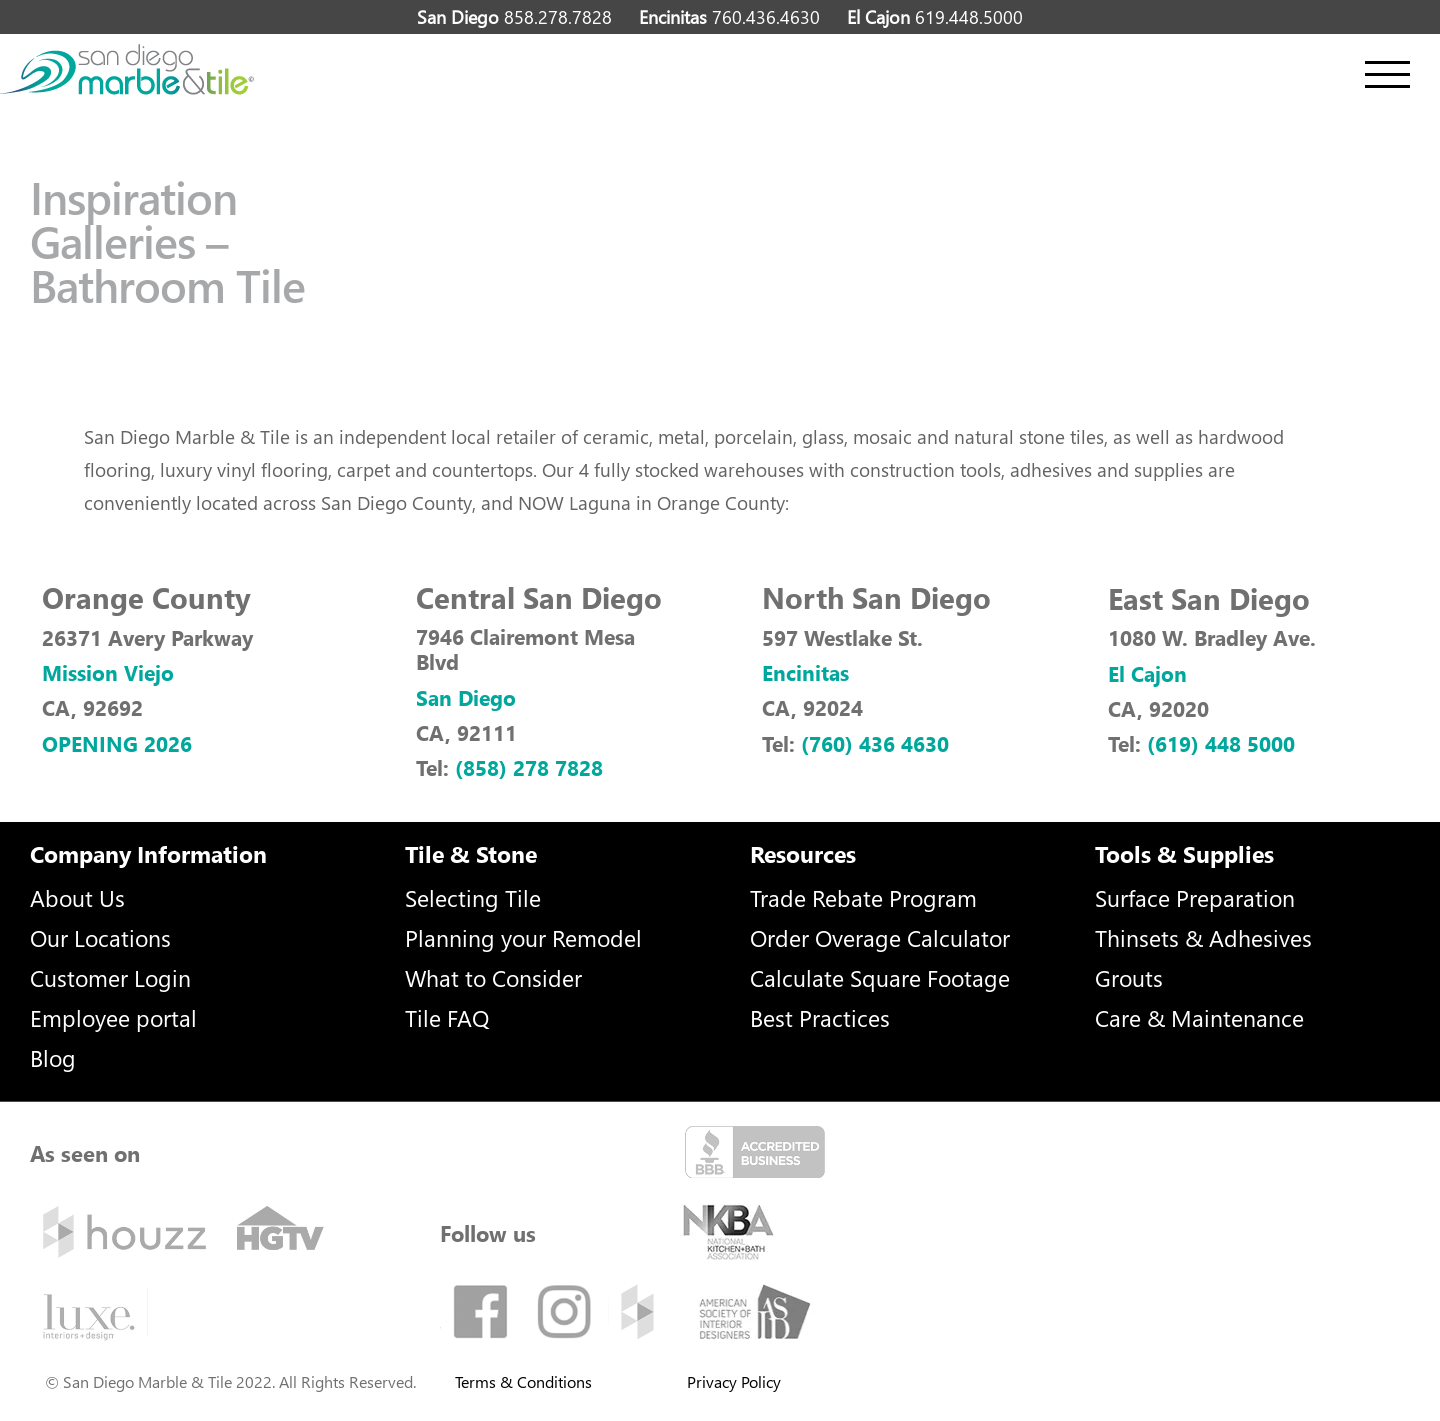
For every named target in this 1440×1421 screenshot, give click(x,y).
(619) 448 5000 (1221, 743)
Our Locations (100, 937)
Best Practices (820, 1017)
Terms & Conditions (523, 1381)
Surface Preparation (1195, 897)
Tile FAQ (447, 1017)
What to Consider (493, 977)
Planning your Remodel (523, 937)
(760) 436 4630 (875, 743)
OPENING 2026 (117, 743)
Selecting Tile (473, 897)
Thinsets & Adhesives (1203, 937)
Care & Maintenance (1199, 1017)
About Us (77, 897)
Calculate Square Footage (880, 977)
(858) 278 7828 (529, 767)
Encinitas (805, 672)
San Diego (466, 697)
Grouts (1129, 977)
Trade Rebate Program (863, 897)
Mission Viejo (108, 672)
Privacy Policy (734, 1381)
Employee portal (113, 1017)
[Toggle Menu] (1387, 74)
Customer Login (110, 977)
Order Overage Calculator (880, 937)
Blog (53, 1057)
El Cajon (1147, 673)
